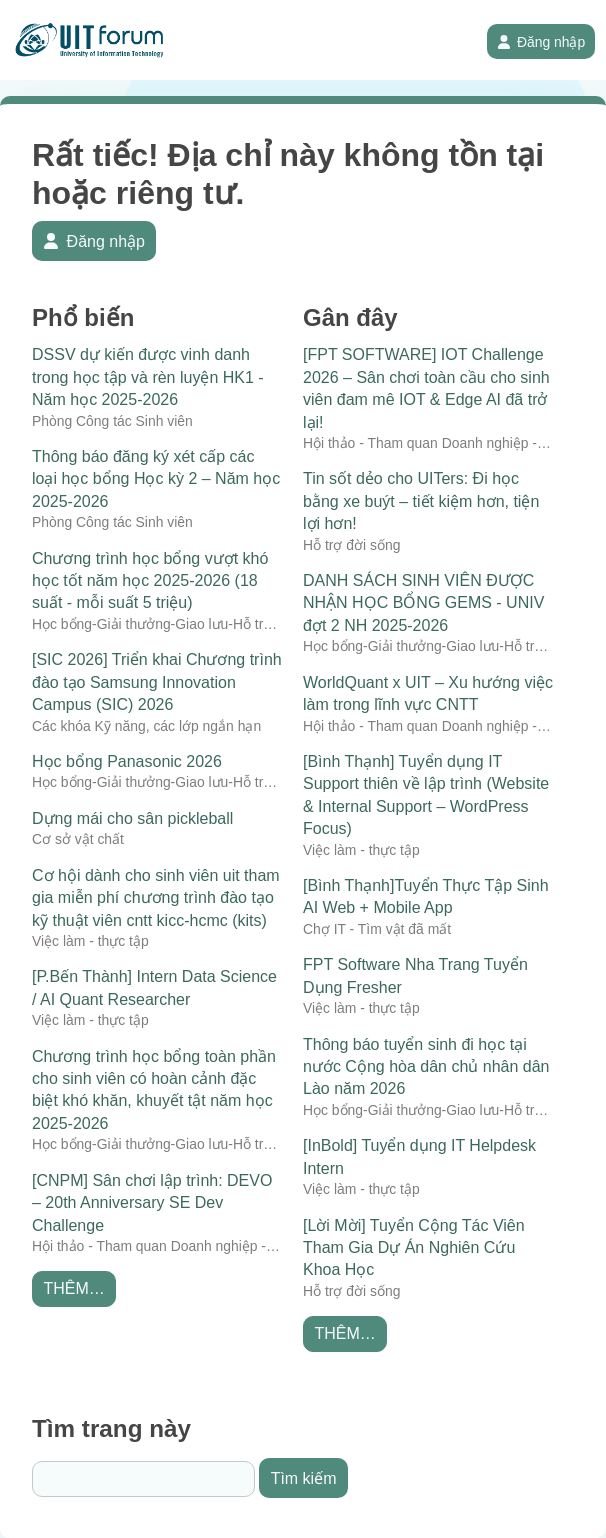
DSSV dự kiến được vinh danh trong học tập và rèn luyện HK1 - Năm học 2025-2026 (148, 377)
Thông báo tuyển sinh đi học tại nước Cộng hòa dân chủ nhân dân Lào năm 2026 (426, 1067)
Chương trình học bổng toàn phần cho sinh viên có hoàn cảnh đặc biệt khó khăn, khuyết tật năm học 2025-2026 (154, 1090)
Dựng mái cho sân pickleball (132, 818)
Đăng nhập (541, 42)
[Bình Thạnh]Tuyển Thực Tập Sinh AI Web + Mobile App (426, 896)
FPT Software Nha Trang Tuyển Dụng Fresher (415, 975)
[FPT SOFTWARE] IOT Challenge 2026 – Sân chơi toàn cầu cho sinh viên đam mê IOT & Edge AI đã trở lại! (426, 388)
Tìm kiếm (304, 1478)
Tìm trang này (111, 1428)
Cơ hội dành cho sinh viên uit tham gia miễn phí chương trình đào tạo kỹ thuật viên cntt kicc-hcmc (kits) (156, 898)
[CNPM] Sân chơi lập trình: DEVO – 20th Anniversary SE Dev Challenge (152, 1203)
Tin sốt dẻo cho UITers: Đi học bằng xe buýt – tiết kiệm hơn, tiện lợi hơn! (421, 501)
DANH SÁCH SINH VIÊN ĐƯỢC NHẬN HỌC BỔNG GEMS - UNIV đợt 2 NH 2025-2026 (423, 603)
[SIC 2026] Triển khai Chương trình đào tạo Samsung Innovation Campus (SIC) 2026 (157, 682)
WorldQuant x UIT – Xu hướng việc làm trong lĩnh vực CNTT (428, 693)
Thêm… (73, 1288)
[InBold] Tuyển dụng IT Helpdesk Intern (419, 1156)
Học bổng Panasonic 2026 (127, 761)
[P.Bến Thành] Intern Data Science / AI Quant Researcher (154, 987)
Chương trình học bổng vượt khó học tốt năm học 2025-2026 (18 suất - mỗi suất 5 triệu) (150, 581)
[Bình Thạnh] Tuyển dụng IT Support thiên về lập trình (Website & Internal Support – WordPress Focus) (426, 795)
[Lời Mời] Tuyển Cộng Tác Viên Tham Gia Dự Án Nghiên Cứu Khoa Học (414, 1248)
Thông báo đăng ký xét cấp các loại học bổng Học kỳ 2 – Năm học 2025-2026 (156, 479)
